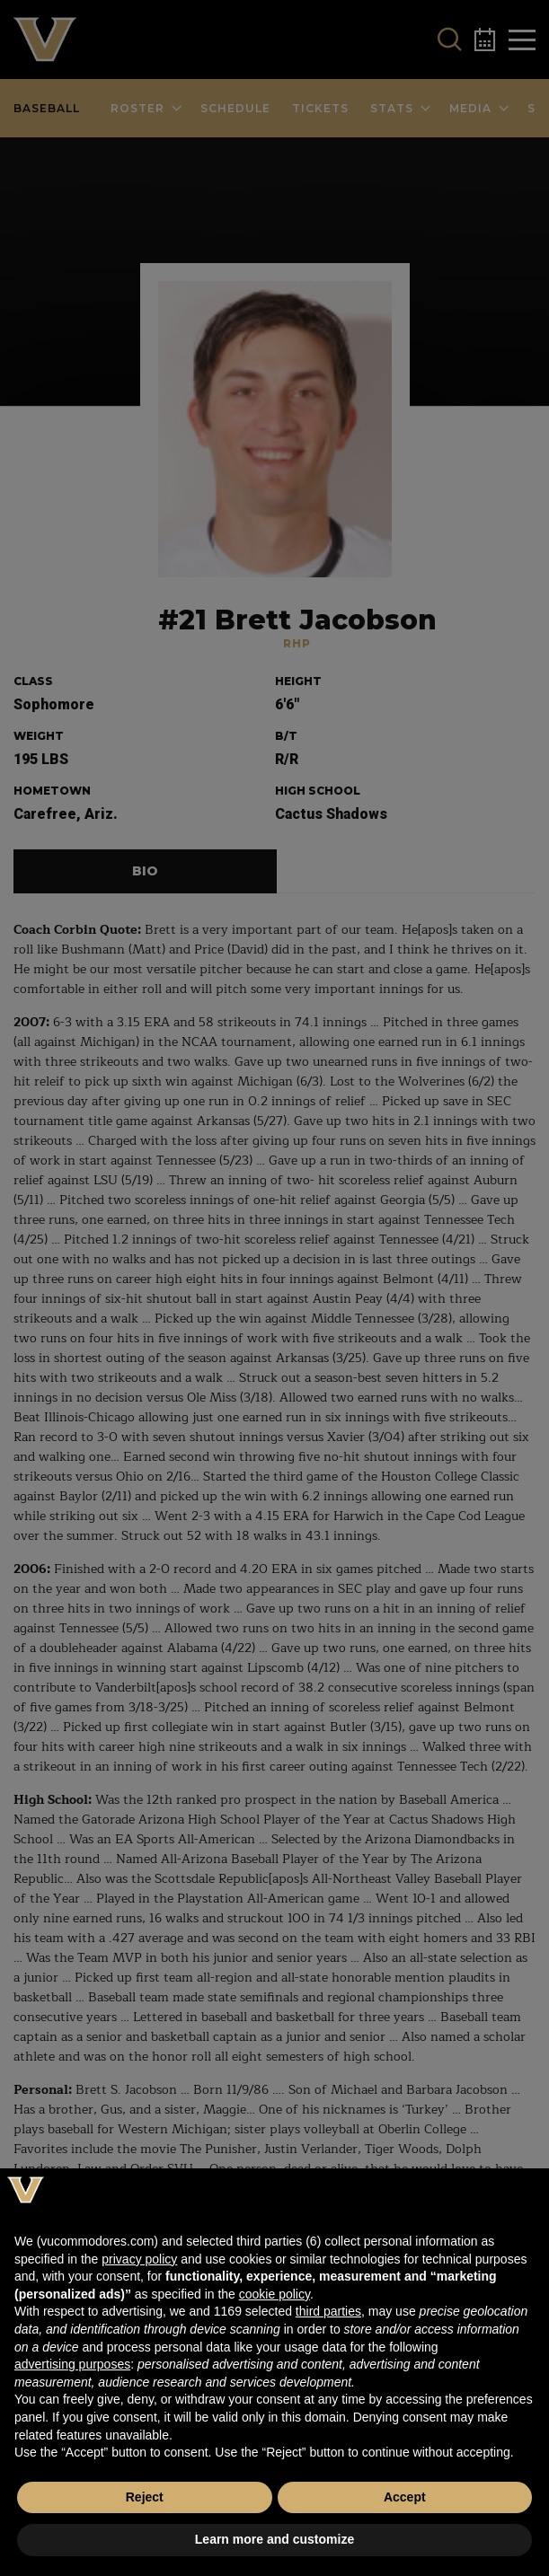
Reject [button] (145, 2497)
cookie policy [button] (274, 2294)
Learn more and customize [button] (274, 2539)
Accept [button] (405, 2497)
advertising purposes (72, 2364)
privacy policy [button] (139, 2259)
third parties (328, 2311)
